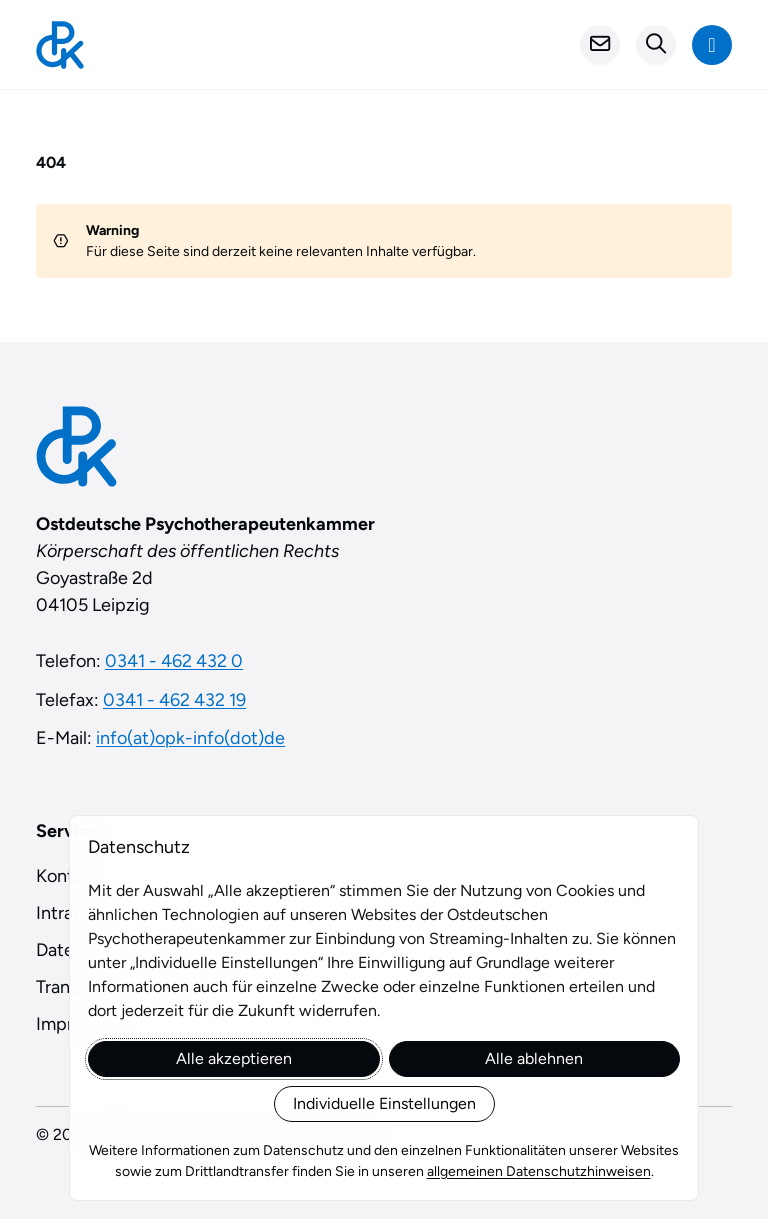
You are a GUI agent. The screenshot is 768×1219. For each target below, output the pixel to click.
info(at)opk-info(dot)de (190, 738)
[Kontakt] (600, 45)
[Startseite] (60, 45)
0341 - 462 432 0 (174, 661)
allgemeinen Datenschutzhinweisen (539, 1171)
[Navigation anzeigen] (712, 45)
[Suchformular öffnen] (656, 45)
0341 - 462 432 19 (174, 700)
